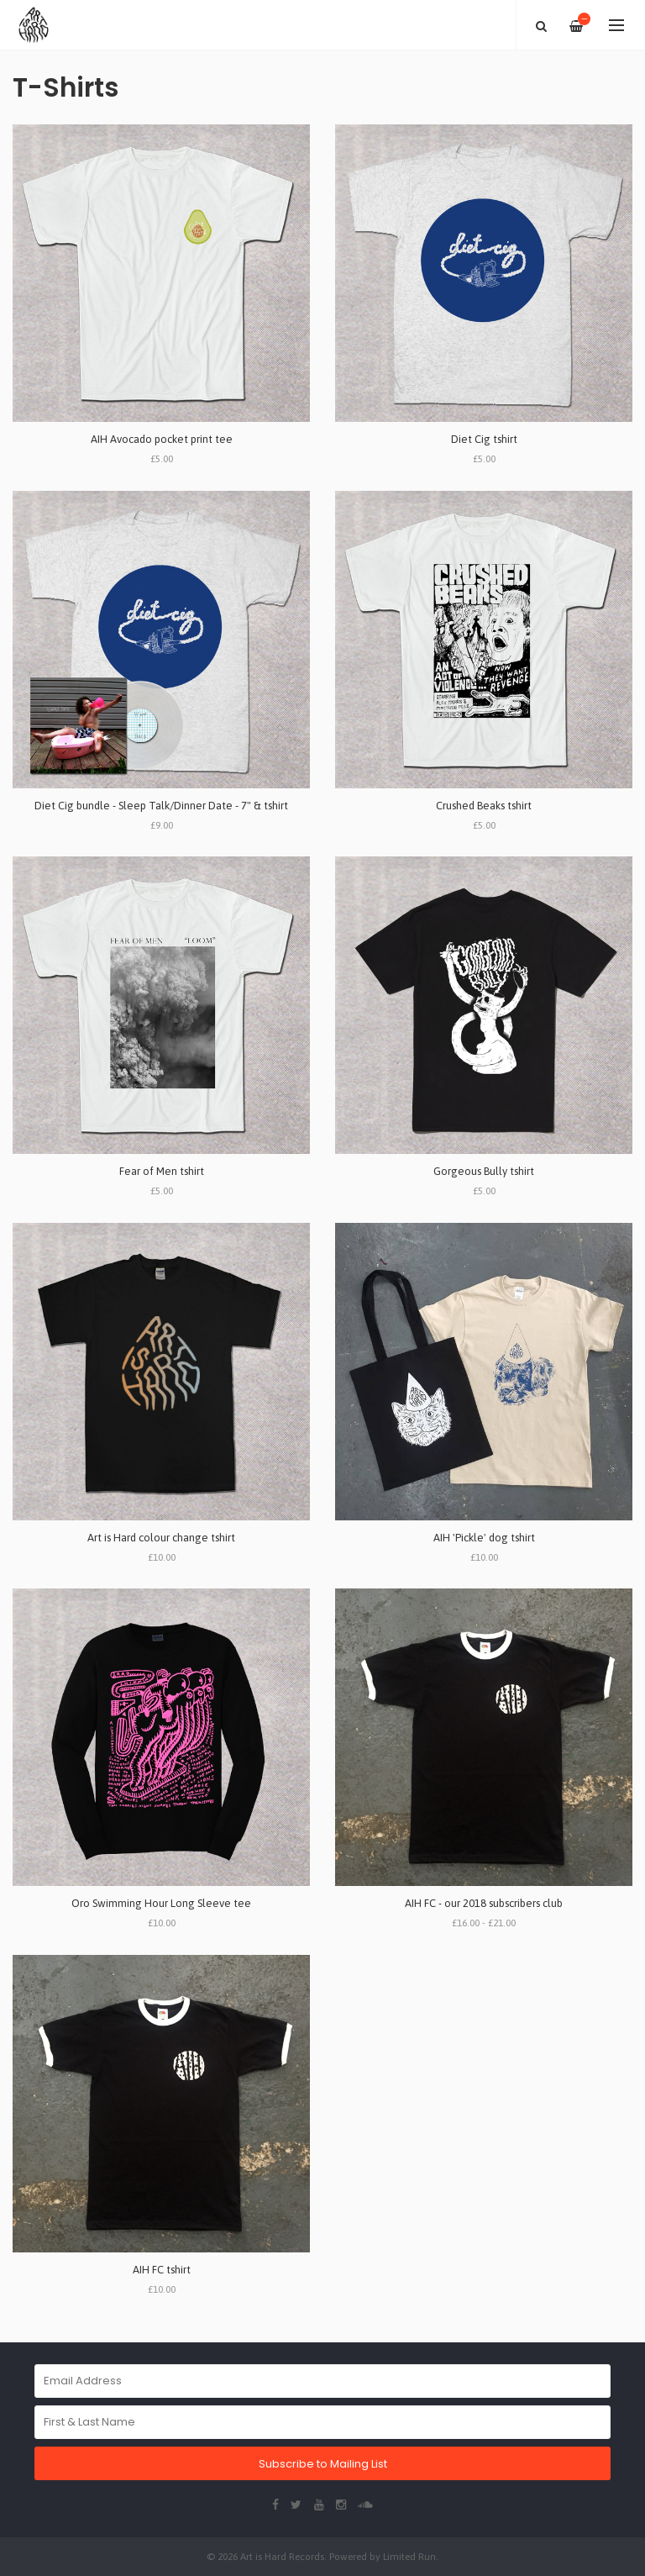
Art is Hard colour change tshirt (161, 1537)
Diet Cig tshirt (484, 439)
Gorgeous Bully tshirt (483, 1171)
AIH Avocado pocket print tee (162, 439)
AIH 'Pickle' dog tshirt (484, 1537)
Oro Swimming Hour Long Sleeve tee (161, 1903)
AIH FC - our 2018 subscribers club (484, 1903)
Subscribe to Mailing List (323, 2464)
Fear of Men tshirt (161, 1171)
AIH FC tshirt (162, 2269)
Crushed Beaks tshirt (484, 805)
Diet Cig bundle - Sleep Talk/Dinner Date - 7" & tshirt (161, 805)
